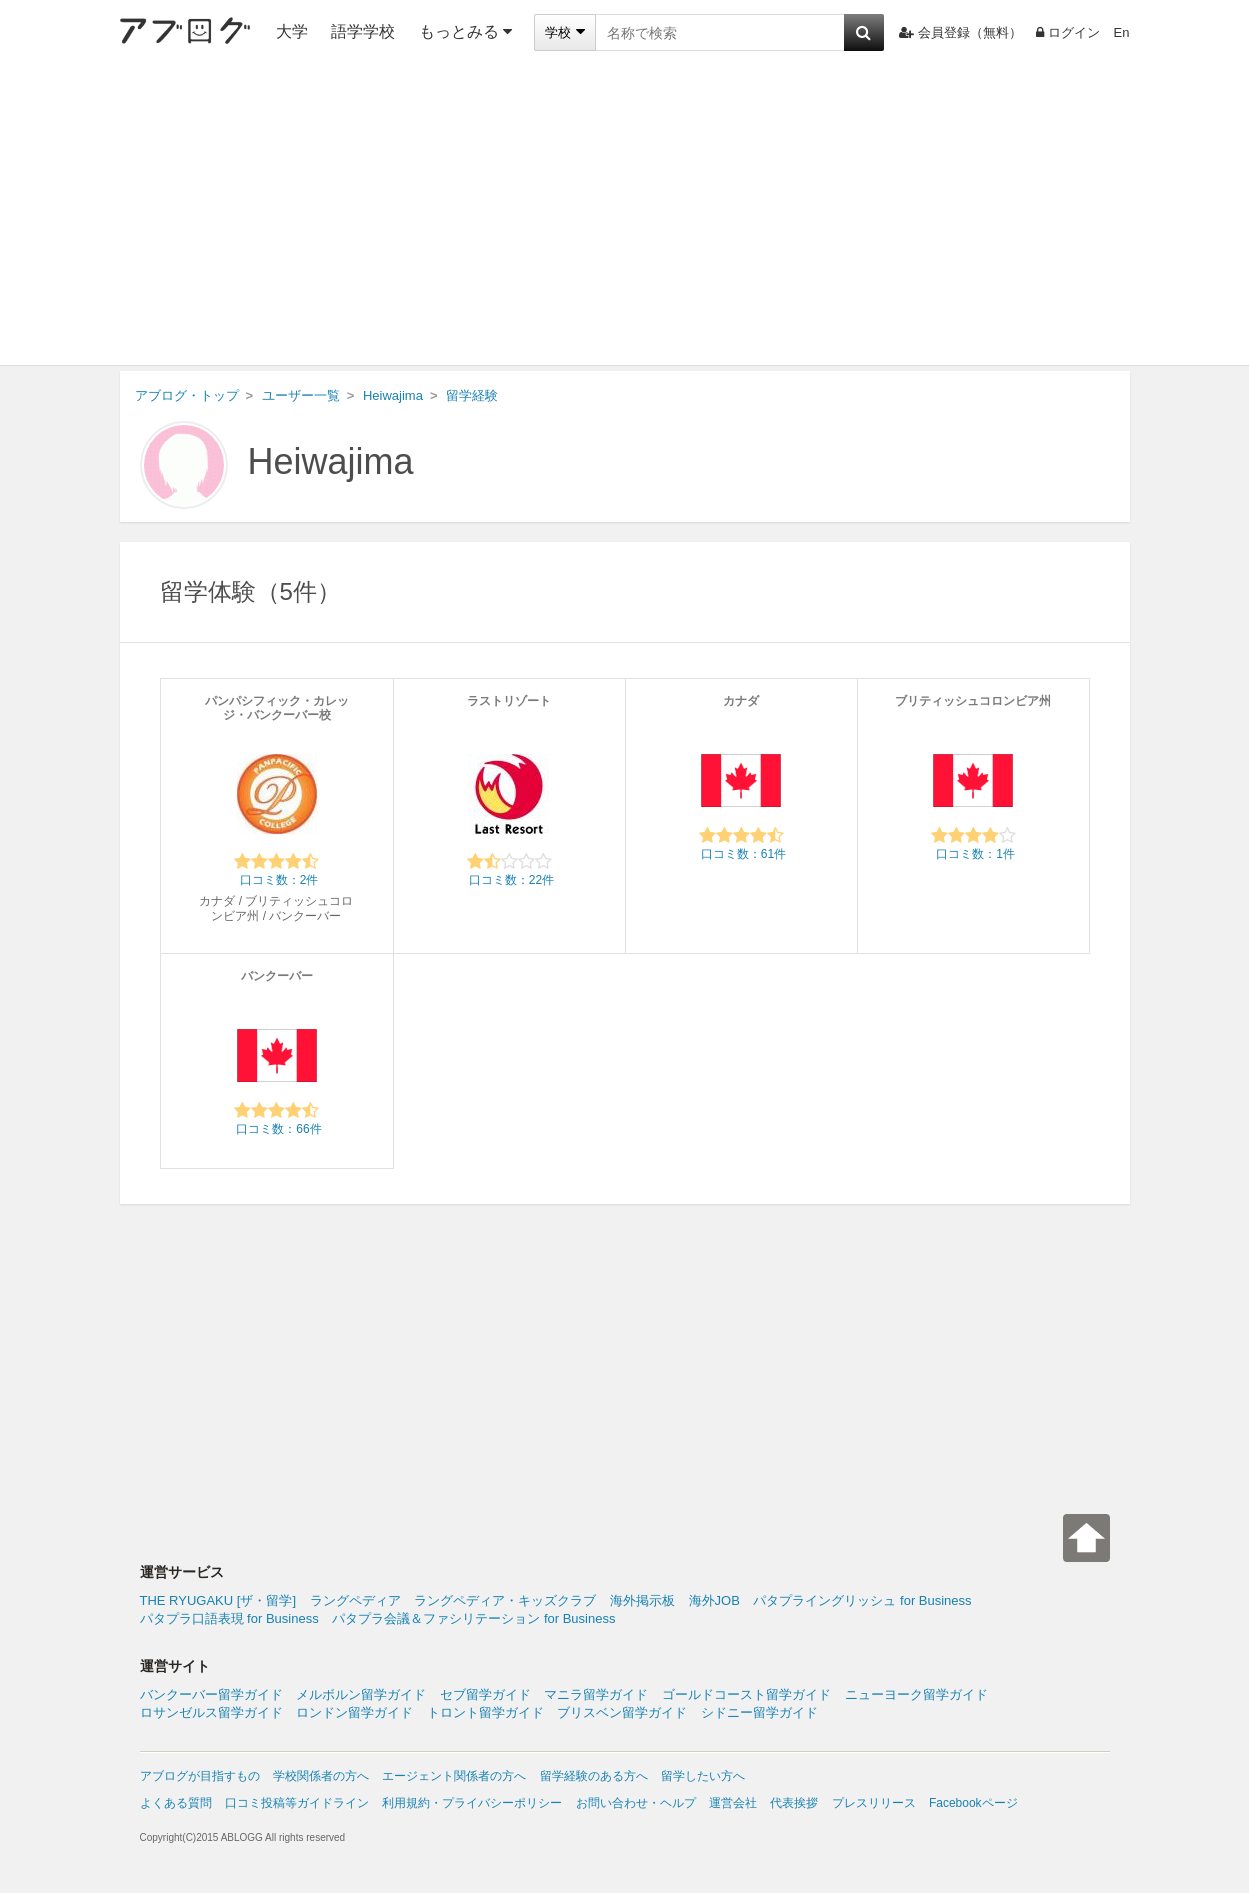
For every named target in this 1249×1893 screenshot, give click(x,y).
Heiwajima (331, 461)
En (1122, 32)
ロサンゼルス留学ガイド (211, 1712)
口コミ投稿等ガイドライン (297, 1803)
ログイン (1068, 32)
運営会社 (733, 1803)
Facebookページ (973, 1803)
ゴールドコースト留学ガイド (746, 1694)
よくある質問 (176, 1803)
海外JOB (714, 1600)
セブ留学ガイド (485, 1694)
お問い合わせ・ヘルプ (636, 1803)
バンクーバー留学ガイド (211, 1694)
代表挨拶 (794, 1803)
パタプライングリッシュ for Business (862, 1600)
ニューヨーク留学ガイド (916, 1694)
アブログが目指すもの (200, 1776)
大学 (292, 31)
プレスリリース (874, 1803)
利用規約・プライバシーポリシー (472, 1803)
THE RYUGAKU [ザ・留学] (218, 1600)
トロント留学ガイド (485, 1712)
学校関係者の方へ (321, 1776)
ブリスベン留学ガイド (622, 1712)
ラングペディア (355, 1600)
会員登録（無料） (960, 32)
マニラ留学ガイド (596, 1694)
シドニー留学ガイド (759, 1712)
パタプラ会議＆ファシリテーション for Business (473, 1618)
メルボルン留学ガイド (361, 1694)
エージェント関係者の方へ (454, 1776)
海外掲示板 (642, 1600)
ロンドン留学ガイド (354, 1712)
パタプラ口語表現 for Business (229, 1618)
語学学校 (363, 31)
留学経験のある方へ (594, 1776)
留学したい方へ (703, 1776)
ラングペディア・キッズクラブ (505, 1600)
